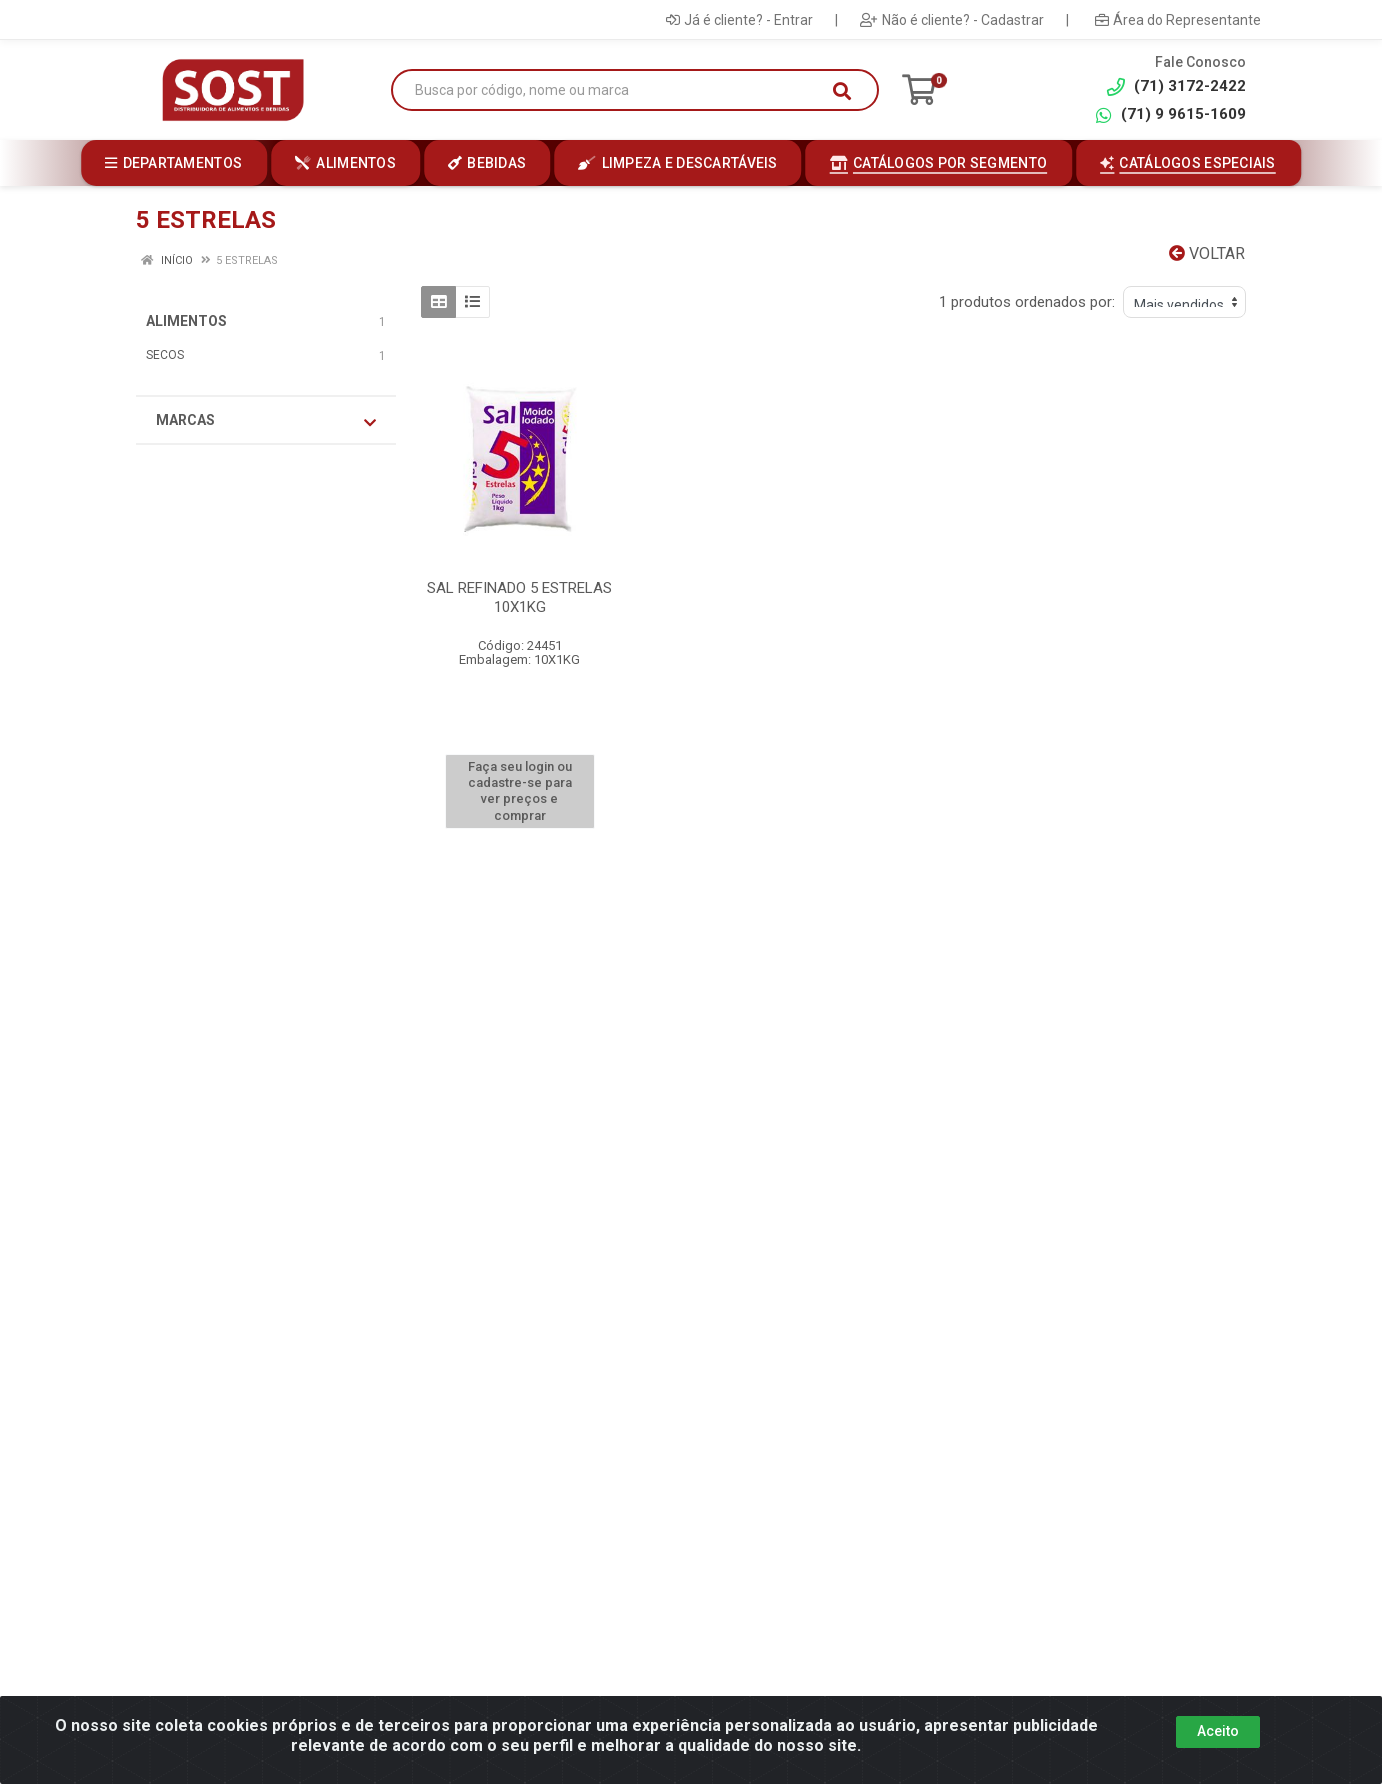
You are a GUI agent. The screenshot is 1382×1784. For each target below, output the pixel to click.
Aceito (1218, 1731)
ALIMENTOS (186, 321)
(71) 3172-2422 (1176, 86)
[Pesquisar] (842, 91)
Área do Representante (1178, 20)
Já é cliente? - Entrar (739, 20)
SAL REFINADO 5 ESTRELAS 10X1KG (519, 597)
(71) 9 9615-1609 (1170, 114)
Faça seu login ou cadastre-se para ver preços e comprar (520, 791)
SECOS (165, 355)
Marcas (266, 421)
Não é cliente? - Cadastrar (952, 20)
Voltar (1207, 253)
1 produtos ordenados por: (1027, 302)
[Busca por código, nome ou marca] (614, 90)
